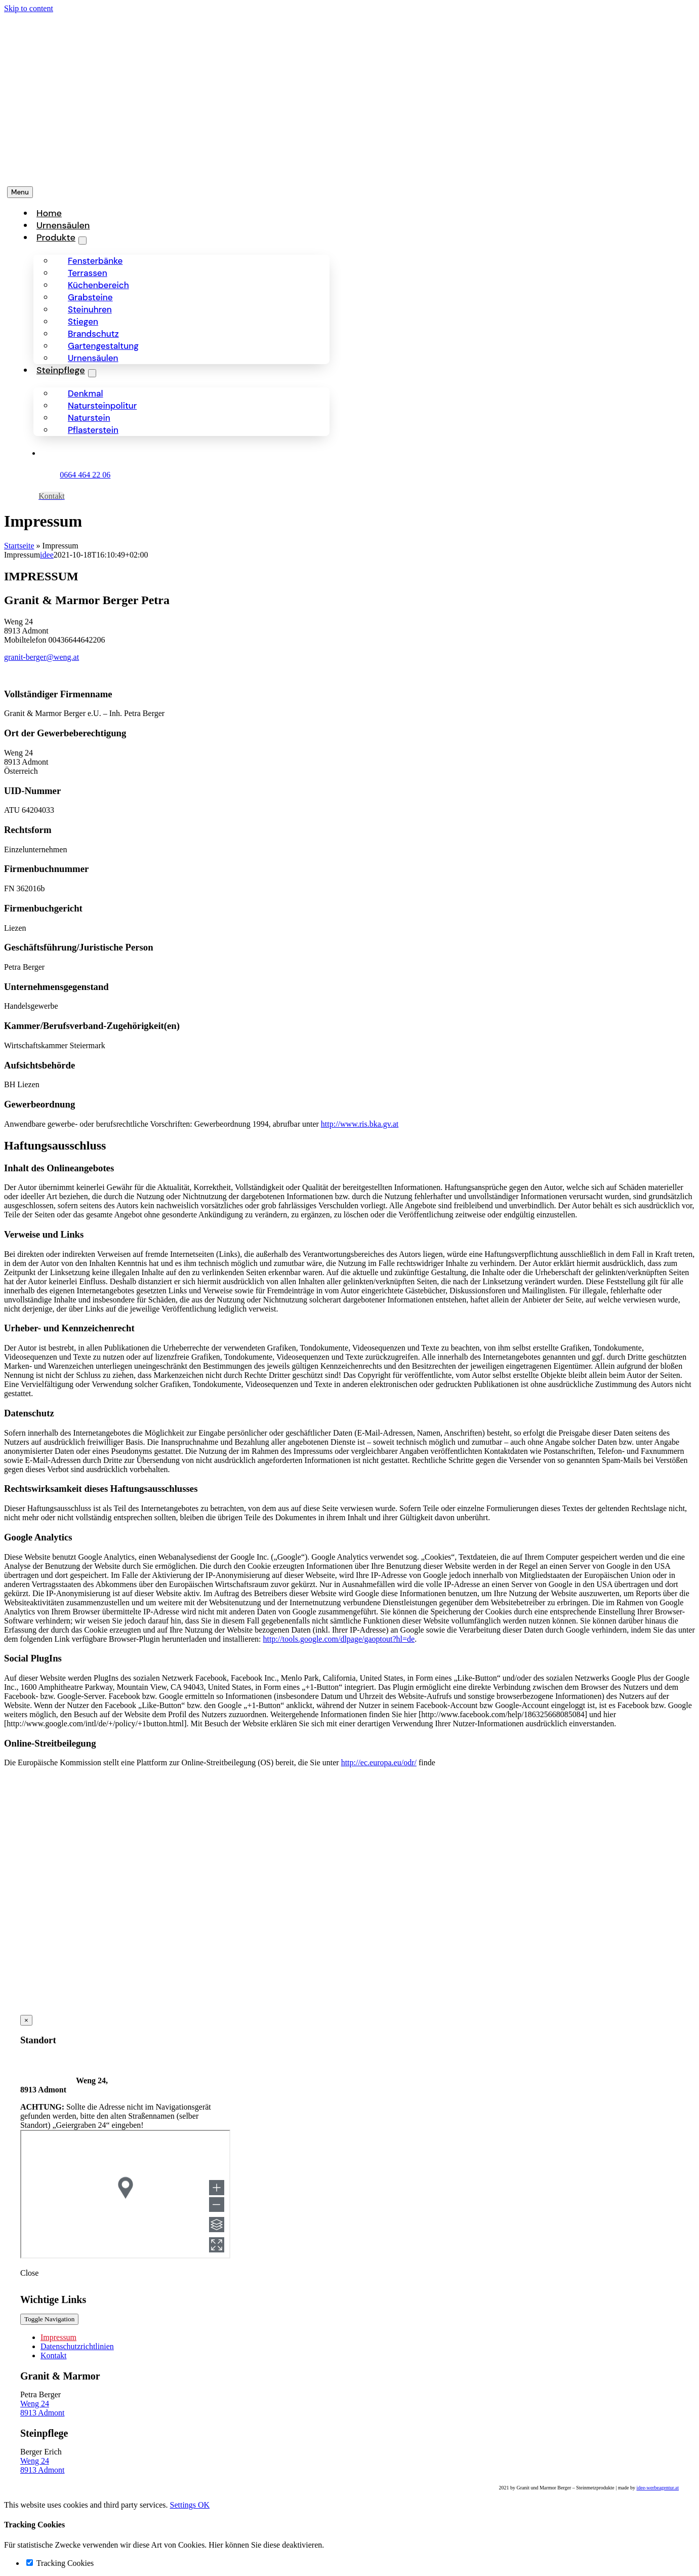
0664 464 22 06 (85, 474)
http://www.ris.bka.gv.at (359, 1124)
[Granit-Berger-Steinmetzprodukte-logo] (96, 171)
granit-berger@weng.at (41, 657)
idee (47, 554)
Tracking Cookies (60, 2563)
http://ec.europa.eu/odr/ (379, 1762)
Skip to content (28, 8)
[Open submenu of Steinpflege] (92, 373)
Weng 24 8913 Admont (42, 2408)
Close (29, 2273)
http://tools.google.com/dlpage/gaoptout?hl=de (339, 1639)
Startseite (19, 545)
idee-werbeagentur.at (657, 2487)
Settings (184, 2505)
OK (204, 2505)
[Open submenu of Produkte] (82, 240)
